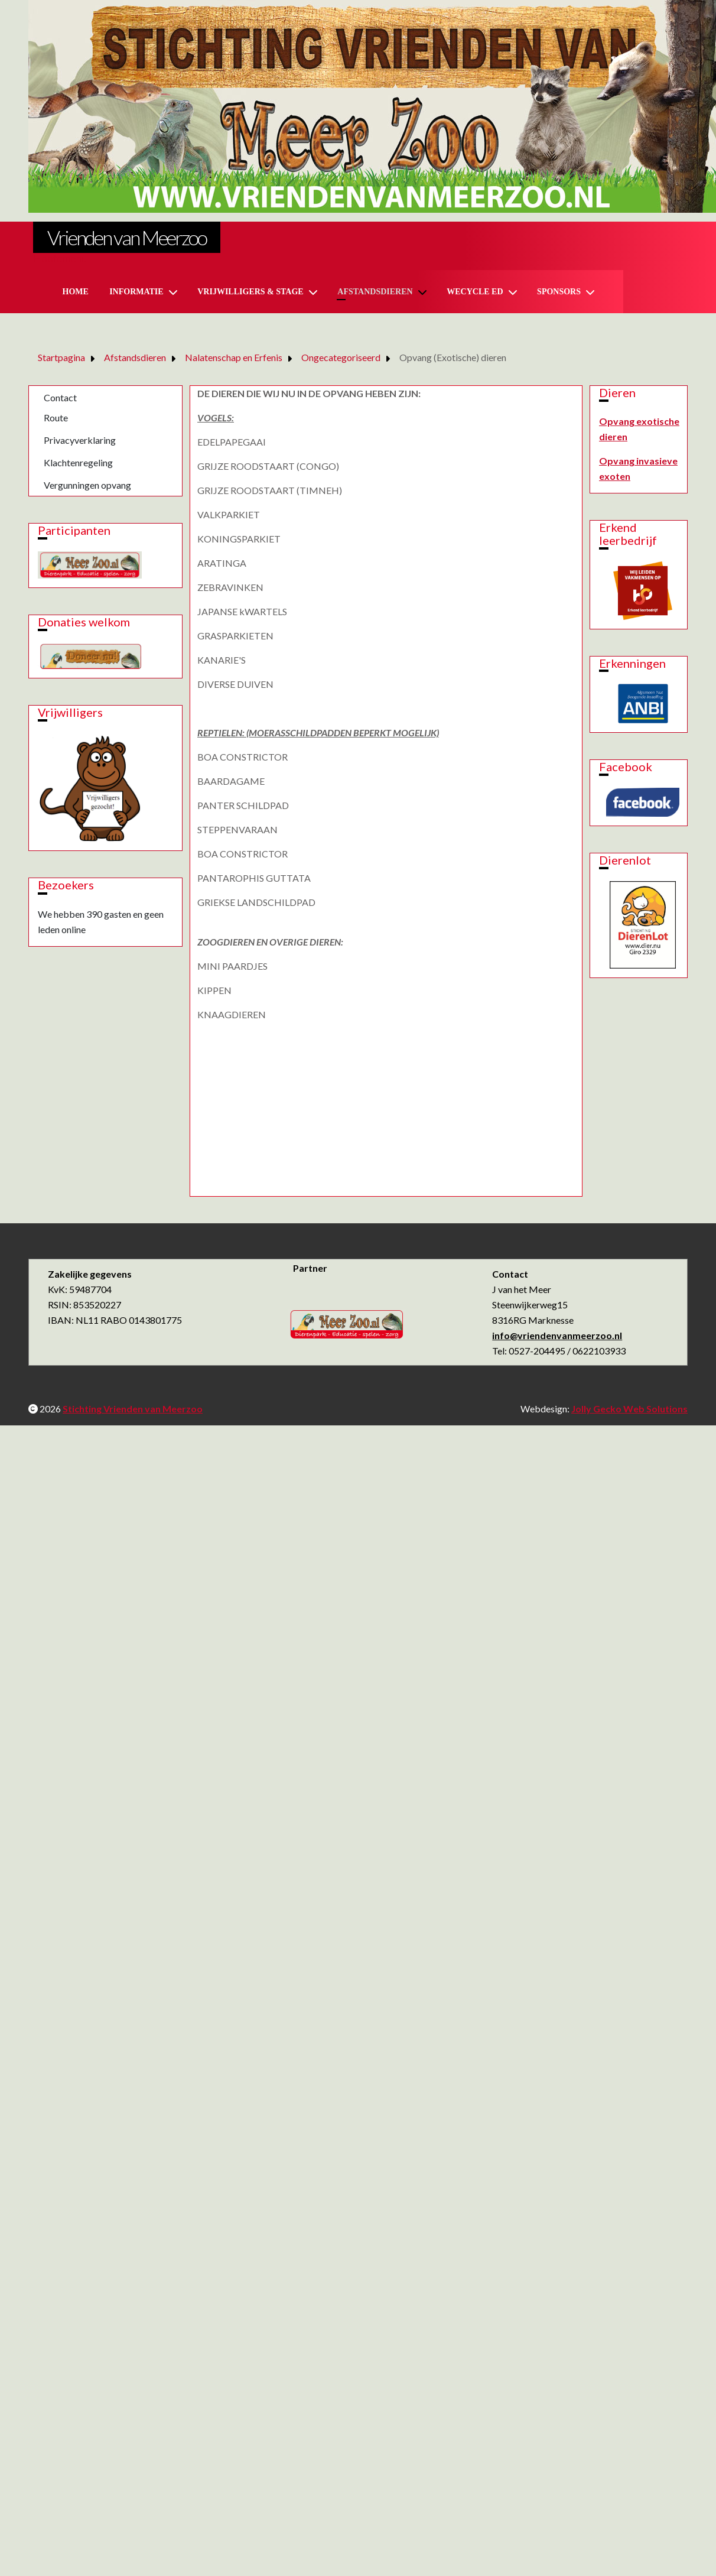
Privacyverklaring (80, 440)
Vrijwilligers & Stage (250, 291)
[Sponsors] (592, 292)
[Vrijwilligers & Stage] (315, 292)
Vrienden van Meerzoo (126, 237)
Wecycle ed (475, 291)
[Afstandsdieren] (425, 292)
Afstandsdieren (374, 291)
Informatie (136, 291)
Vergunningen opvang (87, 484)
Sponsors (559, 291)
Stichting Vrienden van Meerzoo (133, 1408)
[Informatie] (175, 292)
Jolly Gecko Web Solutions (629, 1408)
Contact (60, 397)
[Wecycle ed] (515, 292)
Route (56, 417)
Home (76, 291)
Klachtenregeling (78, 462)
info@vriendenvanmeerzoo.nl (557, 1335)
